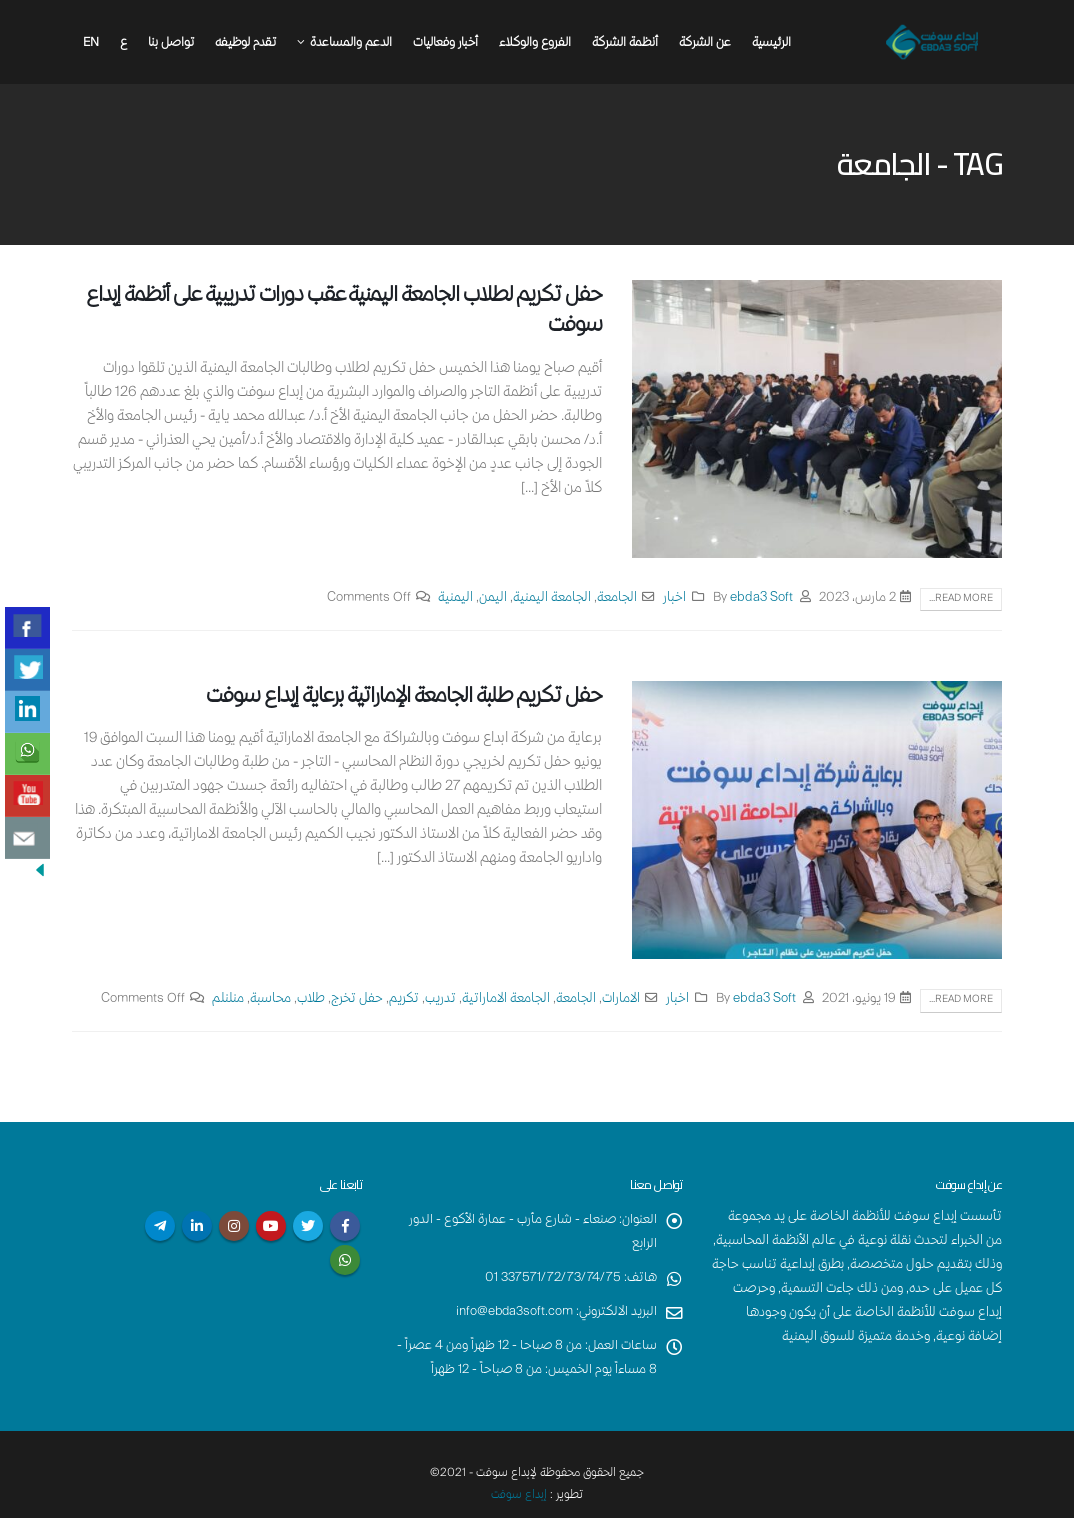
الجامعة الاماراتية (506, 999)
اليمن (493, 598)
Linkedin (197, 1226)
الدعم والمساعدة (351, 43)
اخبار (674, 598)
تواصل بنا (171, 43)
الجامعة (617, 598)
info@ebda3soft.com (513, 1312)
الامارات (621, 999)
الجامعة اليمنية (552, 598)
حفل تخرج (357, 999)
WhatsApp (345, 1260)
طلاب (311, 999)
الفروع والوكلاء (535, 43)
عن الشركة (705, 43)
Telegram (160, 1226)
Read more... (961, 599)
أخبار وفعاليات (445, 43)
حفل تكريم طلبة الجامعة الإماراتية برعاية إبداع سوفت (404, 697)
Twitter (308, 1226)
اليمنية (455, 598)
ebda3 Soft (761, 598)
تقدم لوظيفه (245, 43)
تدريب (440, 999)
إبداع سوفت (519, 1495)
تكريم (404, 999)
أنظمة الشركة (625, 43)
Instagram (234, 1226)
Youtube (271, 1226)
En (91, 43)
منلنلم (228, 999)
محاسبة (270, 999)
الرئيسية (771, 43)
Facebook (345, 1226)
